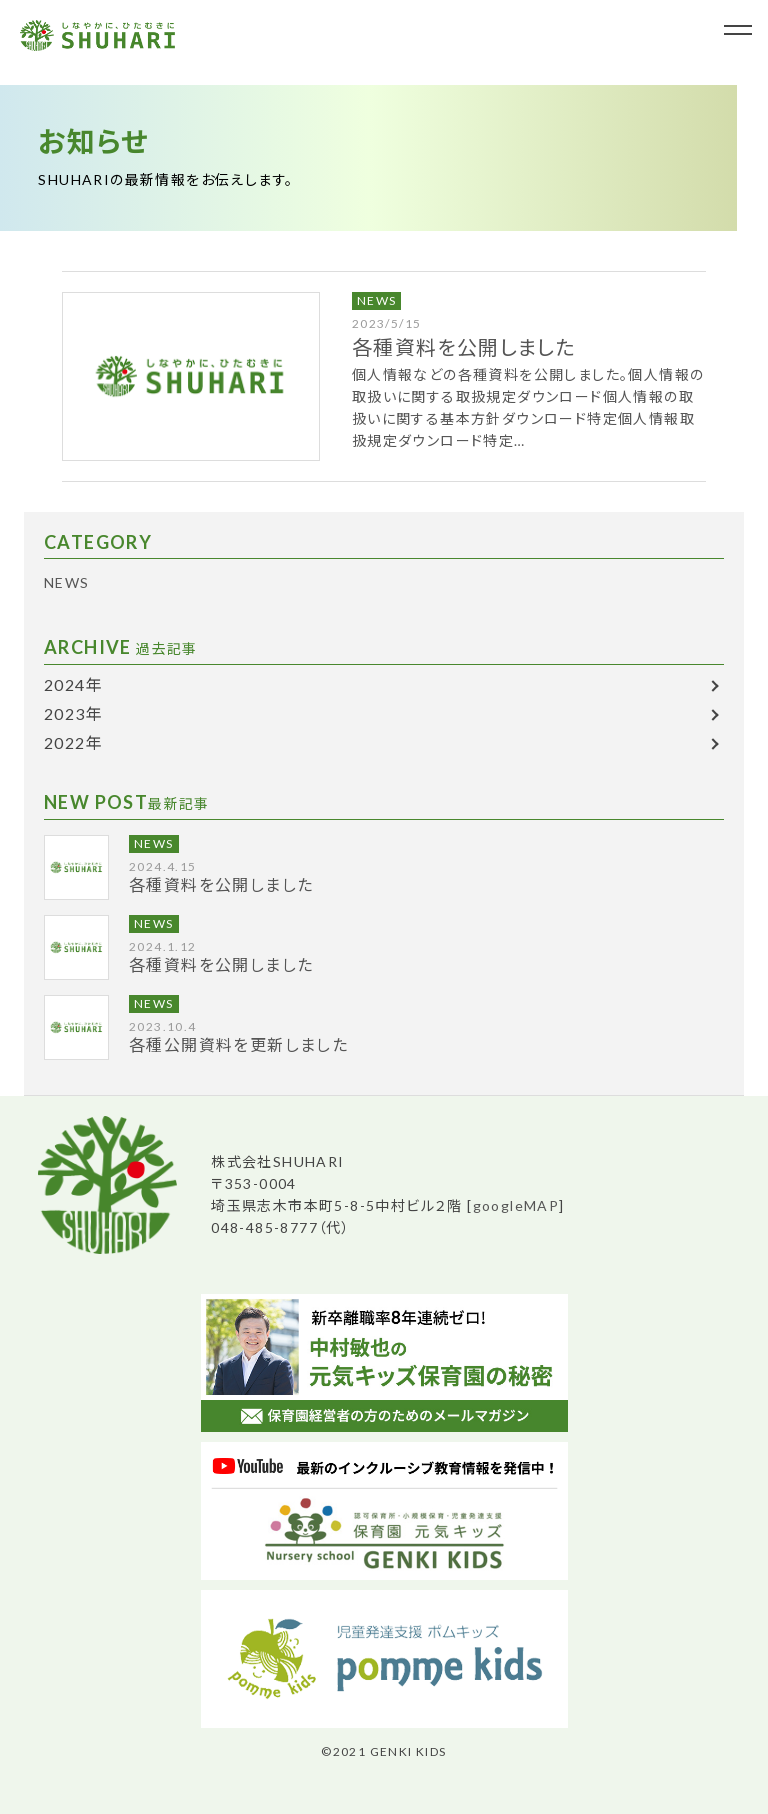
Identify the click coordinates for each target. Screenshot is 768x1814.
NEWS (377, 300)
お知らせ (93, 141)
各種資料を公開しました (464, 347)
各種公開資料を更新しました (238, 1044)
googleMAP (516, 1205)
